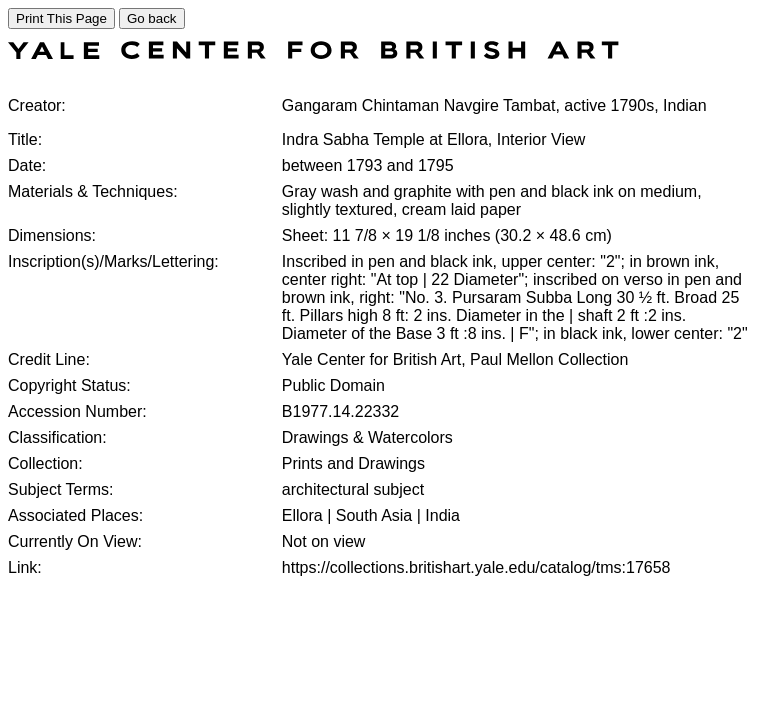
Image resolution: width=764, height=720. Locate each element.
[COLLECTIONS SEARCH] (313, 53)
